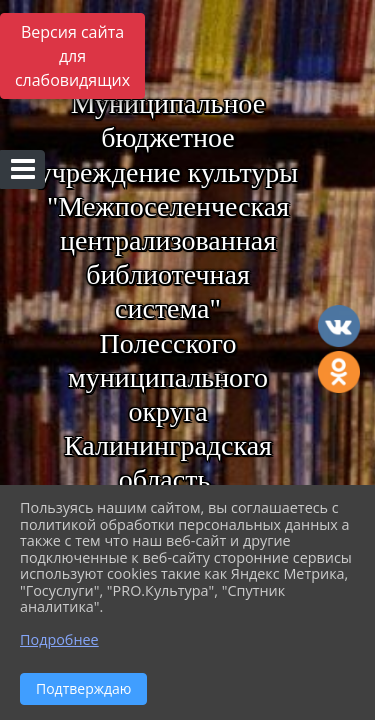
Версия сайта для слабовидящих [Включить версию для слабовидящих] (72, 56)
